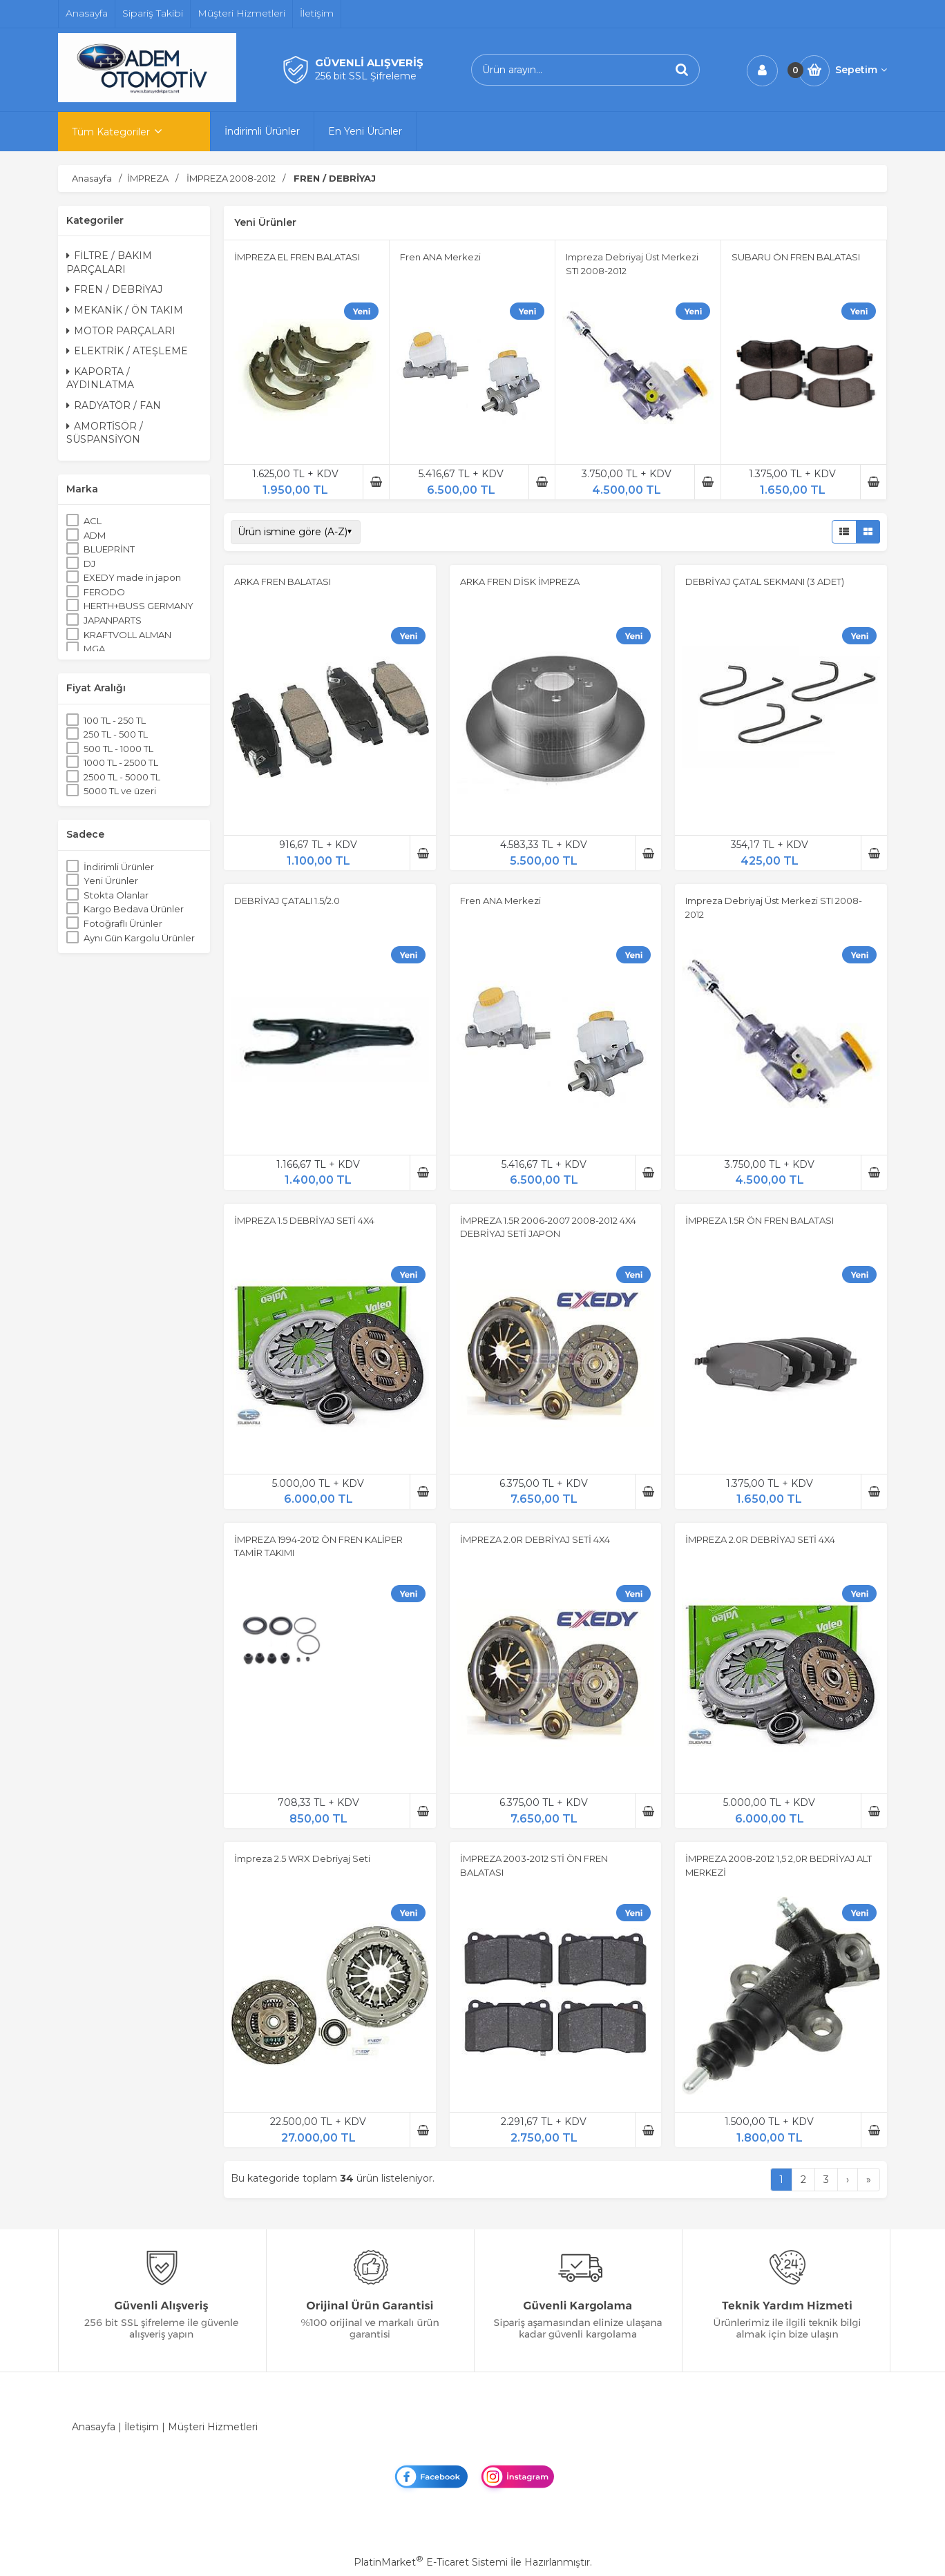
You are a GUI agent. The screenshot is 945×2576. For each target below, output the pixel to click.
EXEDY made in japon (132, 577)
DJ (89, 563)
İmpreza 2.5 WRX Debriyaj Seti (302, 1858)
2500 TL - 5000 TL (122, 776)
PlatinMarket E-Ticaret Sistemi (431, 2562)
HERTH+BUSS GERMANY (138, 605)
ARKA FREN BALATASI (282, 581)
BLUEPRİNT (109, 549)
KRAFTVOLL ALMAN (127, 634)
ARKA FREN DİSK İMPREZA (520, 581)
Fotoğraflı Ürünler (123, 923)
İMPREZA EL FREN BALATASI (297, 256)
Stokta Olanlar (116, 895)
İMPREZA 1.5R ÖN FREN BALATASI (759, 1220)
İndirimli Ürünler (119, 866)
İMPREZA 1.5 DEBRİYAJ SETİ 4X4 (304, 1220)
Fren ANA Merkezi (440, 256)
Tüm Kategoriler (111, 132)
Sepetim (861, 70)
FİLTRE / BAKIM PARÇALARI (109, 262)
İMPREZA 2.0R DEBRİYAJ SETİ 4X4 (535, 1539)
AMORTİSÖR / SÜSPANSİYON (104, 433)
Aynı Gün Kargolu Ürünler (139, 937)
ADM (95, 535)
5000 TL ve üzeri (120, 790)
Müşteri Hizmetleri (213, 2427)
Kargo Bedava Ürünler (134, 908)
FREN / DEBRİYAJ (114, 289)
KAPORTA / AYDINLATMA (100, 378)
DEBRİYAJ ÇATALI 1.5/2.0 (287, 900)
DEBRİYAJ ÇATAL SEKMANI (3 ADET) (764, 581)
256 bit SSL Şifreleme (366, 76)
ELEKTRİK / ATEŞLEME (127, 351)
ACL (93, 520)
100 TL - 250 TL (115, 720)
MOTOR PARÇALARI (120, 331)
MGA (94, 648)
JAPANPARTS (113, 620)
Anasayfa (93, 2427)
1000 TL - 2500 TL (121, 762)
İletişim (141, 2427)
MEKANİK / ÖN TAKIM (124, 310)
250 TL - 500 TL (116, 734)
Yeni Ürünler (111, 880)
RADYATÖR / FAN (113, 405)
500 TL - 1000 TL (118, 748)
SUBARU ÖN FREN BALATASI (796, 256)
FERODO (104, 591)
